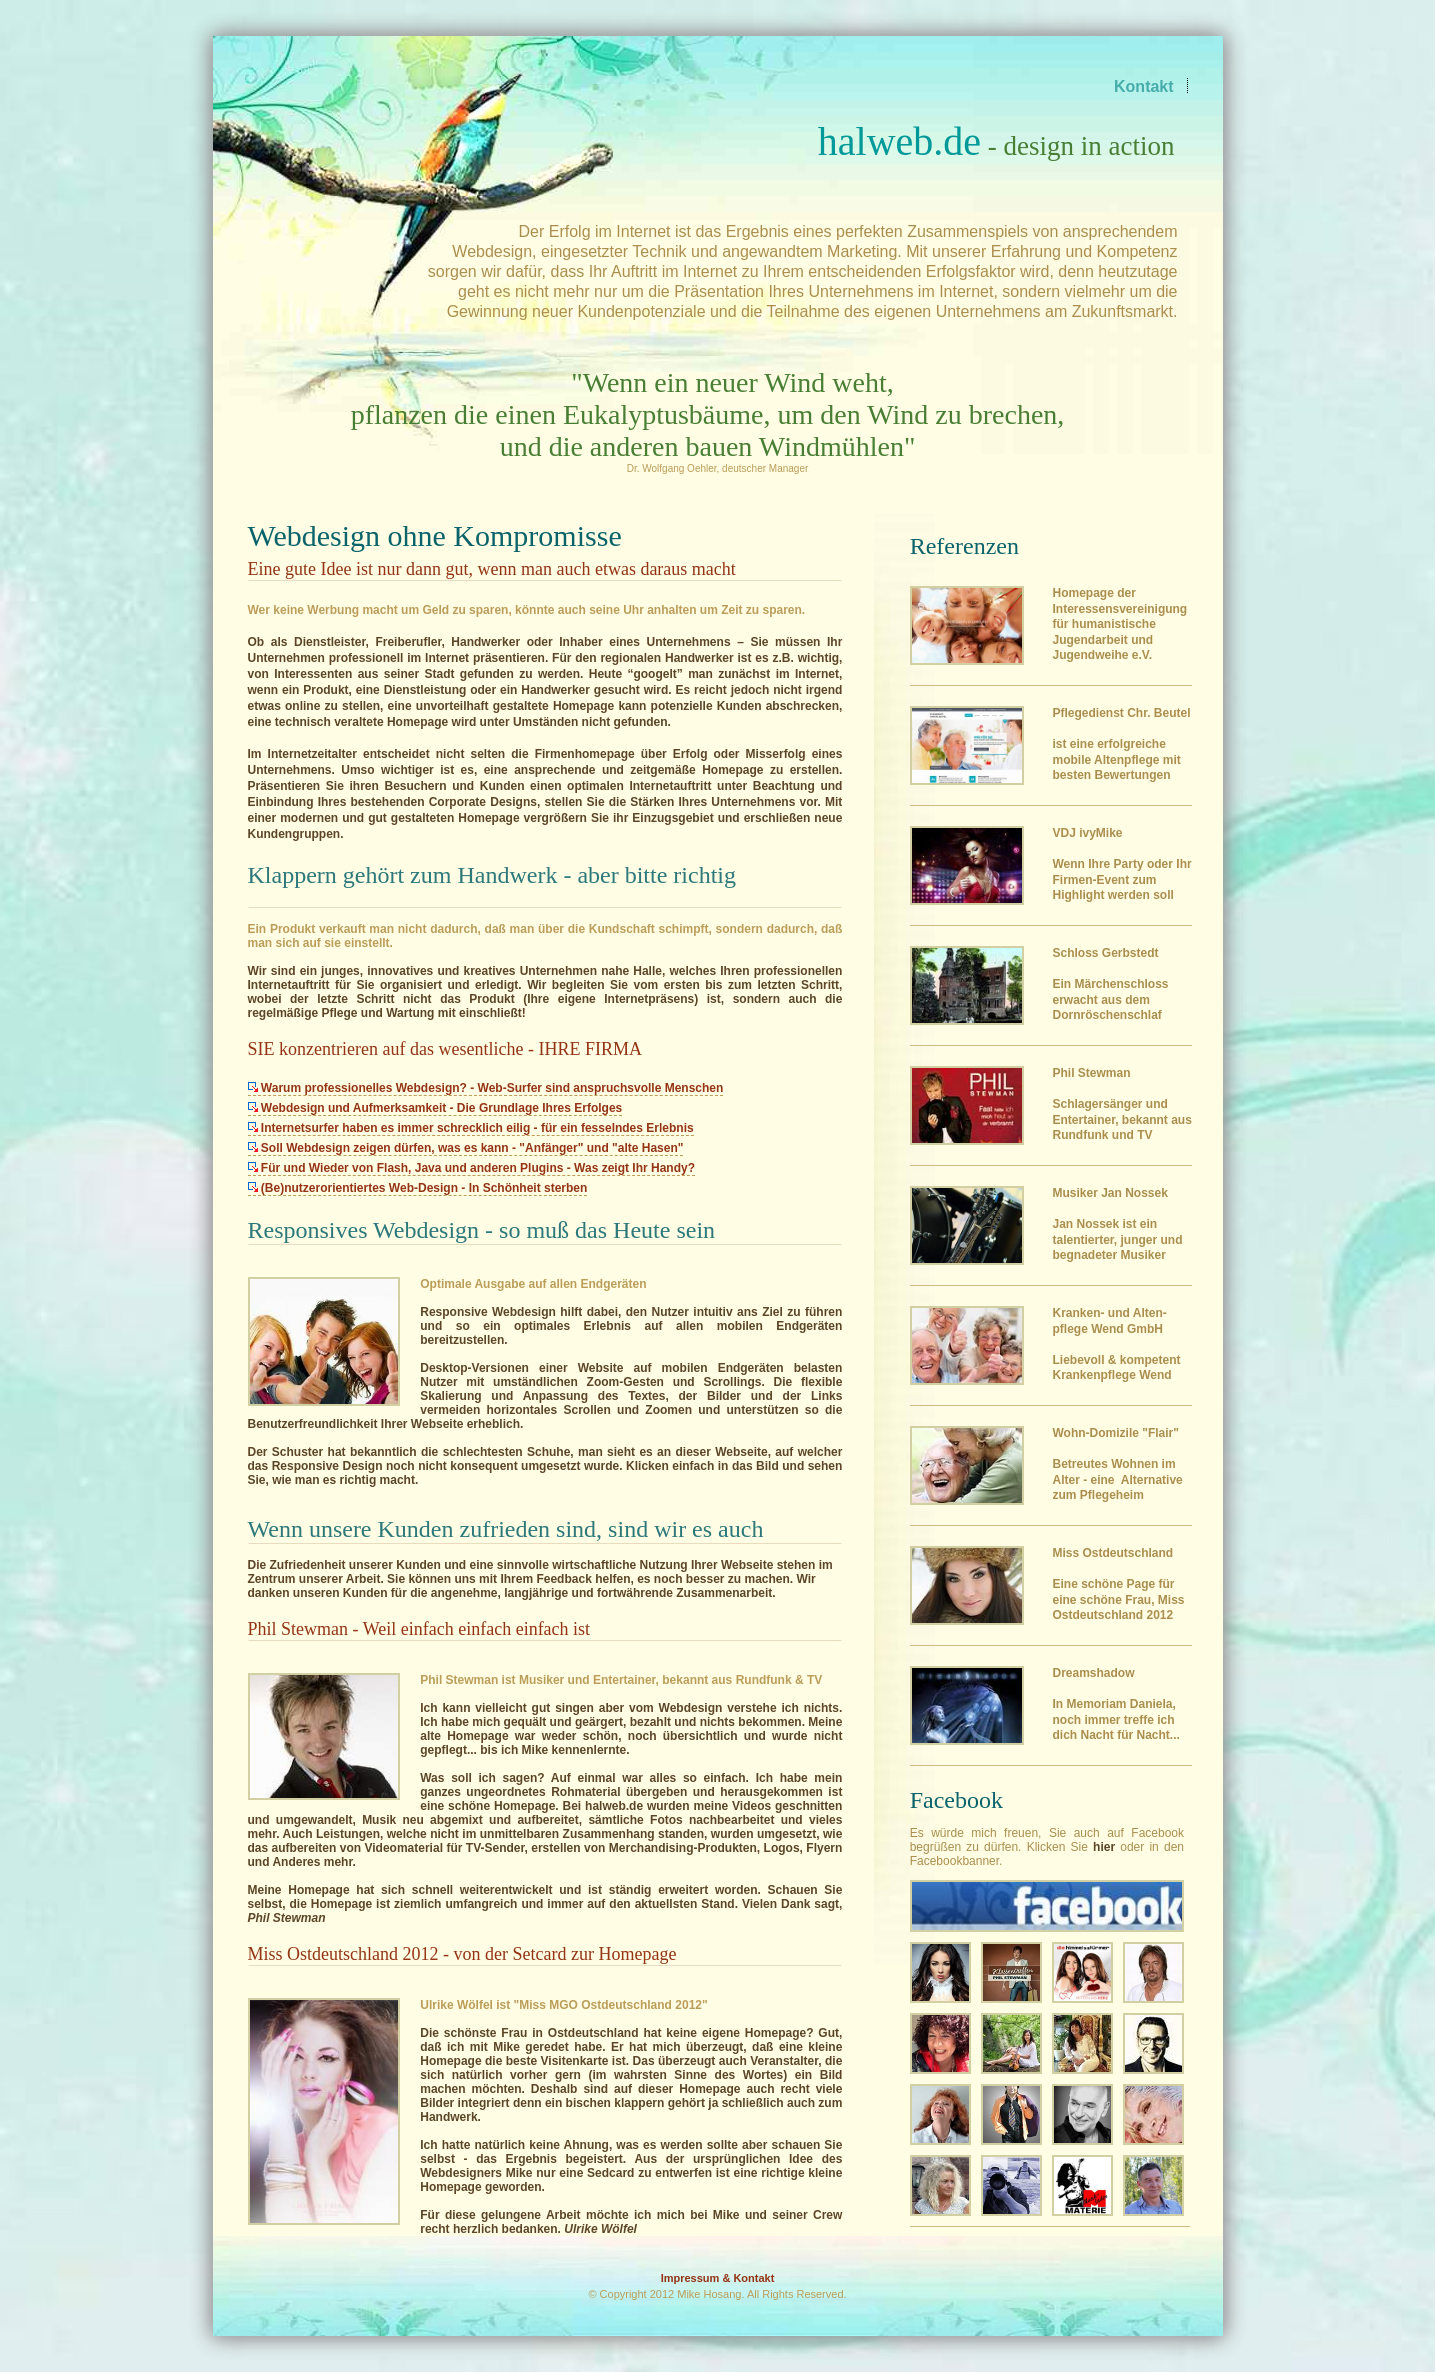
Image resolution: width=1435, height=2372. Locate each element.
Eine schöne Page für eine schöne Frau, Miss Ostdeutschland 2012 (1118, 1584)
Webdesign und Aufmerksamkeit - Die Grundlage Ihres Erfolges (435, 1108)
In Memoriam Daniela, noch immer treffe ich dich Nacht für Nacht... (1115, 1704)
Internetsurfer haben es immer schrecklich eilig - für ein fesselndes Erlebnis (471, 1128)
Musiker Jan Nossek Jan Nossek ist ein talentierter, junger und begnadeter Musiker (1117, 1224)
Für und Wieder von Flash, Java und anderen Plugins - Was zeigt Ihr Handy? (472, 1168)
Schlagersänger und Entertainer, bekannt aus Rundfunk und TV (1121, 1104)
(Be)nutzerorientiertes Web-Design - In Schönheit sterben (418, 1188)
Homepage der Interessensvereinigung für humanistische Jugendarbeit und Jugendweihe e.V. (1119, 624)
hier (1104, 1847)
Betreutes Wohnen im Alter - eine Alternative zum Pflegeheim (1117, 1464)
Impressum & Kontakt (718, 2278)
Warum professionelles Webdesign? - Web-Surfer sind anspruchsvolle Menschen (486, 1088)
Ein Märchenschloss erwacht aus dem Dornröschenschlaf (1110, 984)
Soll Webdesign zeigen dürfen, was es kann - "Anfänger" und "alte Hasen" (466, 1148)
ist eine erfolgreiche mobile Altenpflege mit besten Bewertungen (1121, 744)
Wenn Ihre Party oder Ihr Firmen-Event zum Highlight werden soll (1121, 864)
